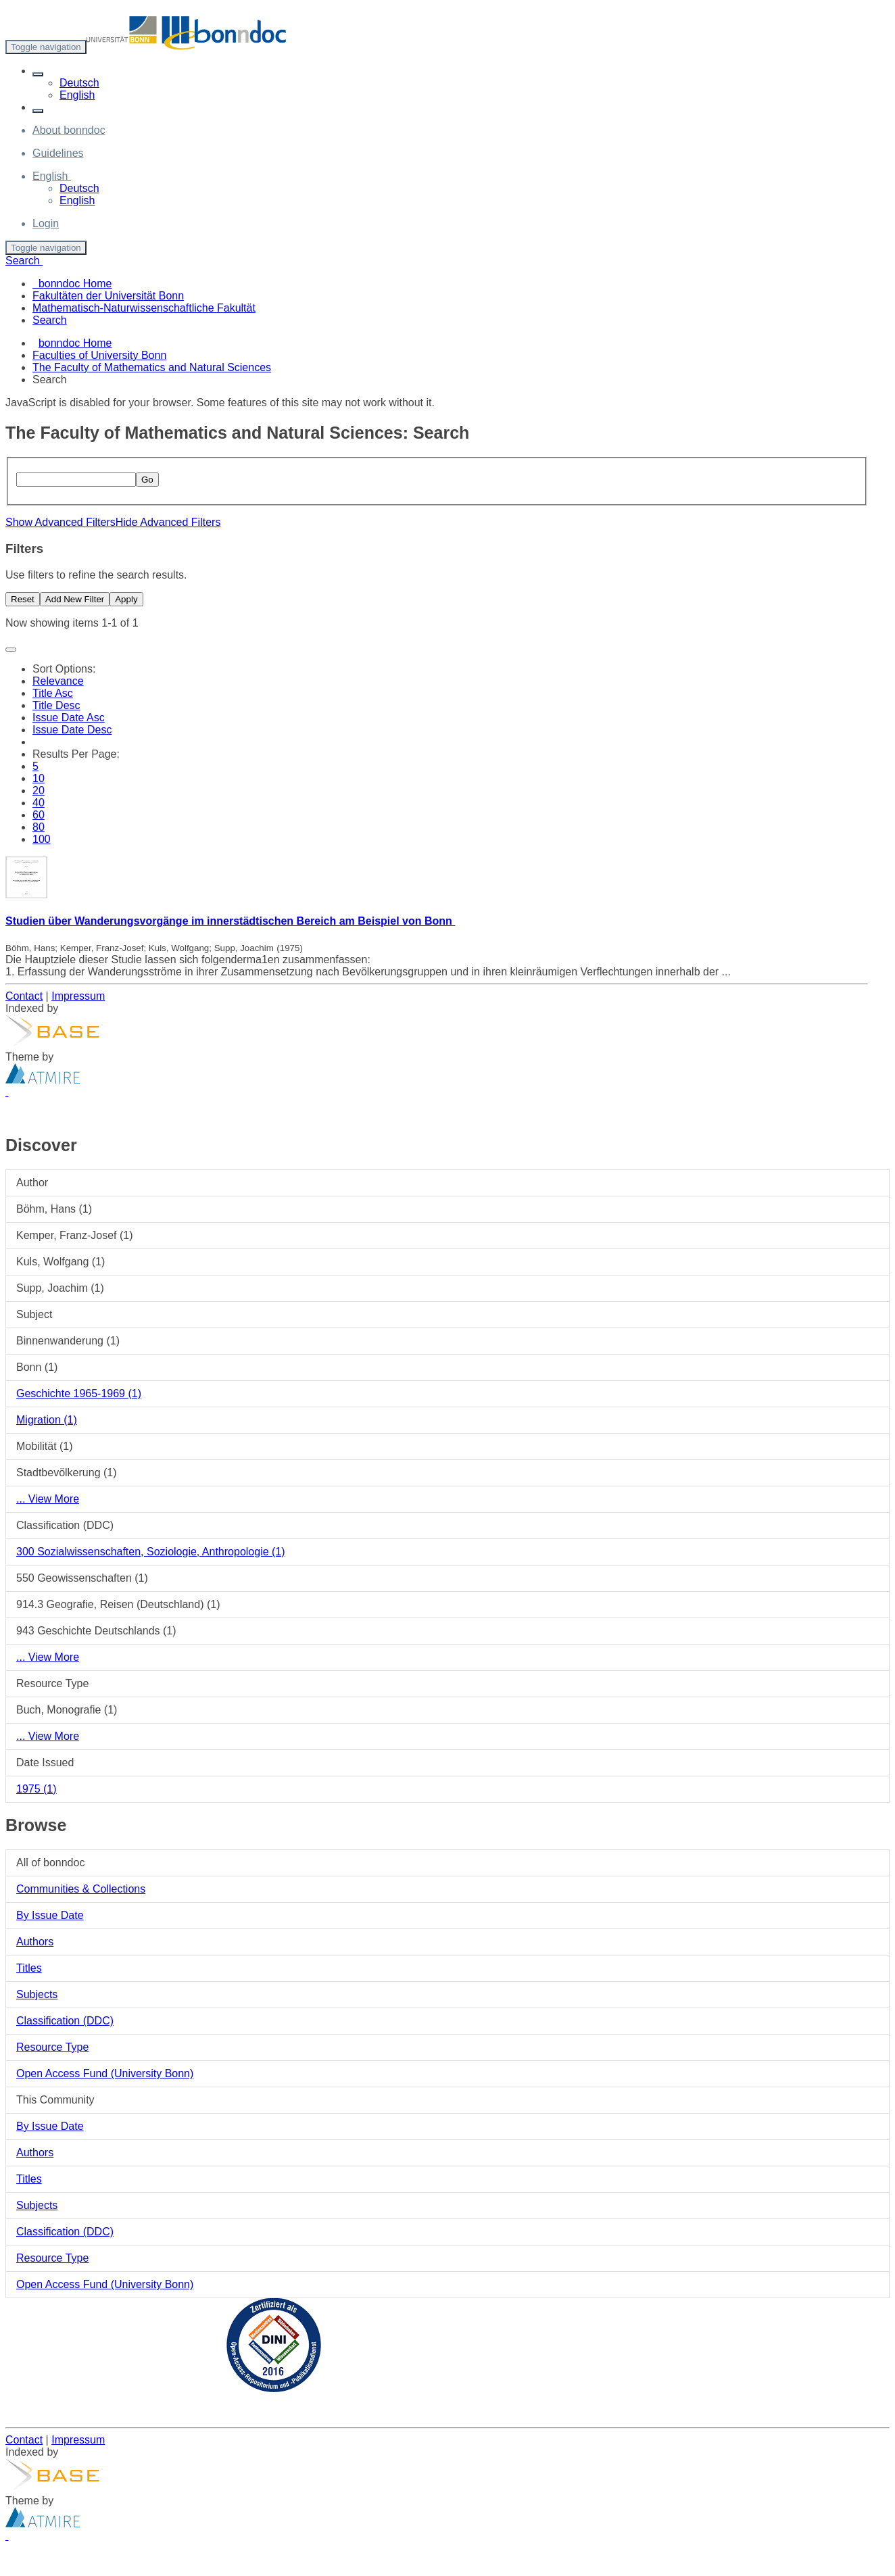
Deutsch (79, 83)
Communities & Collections (80, 1889)
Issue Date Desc (72, 729)
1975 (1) (36, 1789)
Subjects (36, 1994)
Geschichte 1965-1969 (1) (78, 1393)
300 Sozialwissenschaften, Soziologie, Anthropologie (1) (150, 1551)
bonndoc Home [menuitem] (72, 283)
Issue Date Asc (68, 717)
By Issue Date (50, 1915)
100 (41, 839)
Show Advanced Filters (60, 522)
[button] (37, 74)
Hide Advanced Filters (168, 522)
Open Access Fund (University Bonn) (104, 2073)
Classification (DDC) (65, 2020)
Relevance (58, 681)
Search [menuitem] (49, 320)
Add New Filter (74, 599)
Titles (29, 1968)
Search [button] (24, 260)
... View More (47, 1499)
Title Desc (56, 705)
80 (38, 827)
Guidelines (58, 153)
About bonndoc (68, 130)
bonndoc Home (75, 343)
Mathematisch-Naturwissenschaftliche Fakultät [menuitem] (144, 308)
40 (38, 802)
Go (147, 480)
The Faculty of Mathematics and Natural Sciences (151, 367)
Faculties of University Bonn (99, 355)
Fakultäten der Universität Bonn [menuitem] (108, 295)
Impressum (78, 996)
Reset (22, 599)
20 (38, 790)
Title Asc (52, 693)
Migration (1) (46, 1420)
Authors (34, 1941)
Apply (126, 599)
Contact (24, 996)
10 (38, 778)
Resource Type (52, 2047)
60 (38, 815)
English (77, 95)
